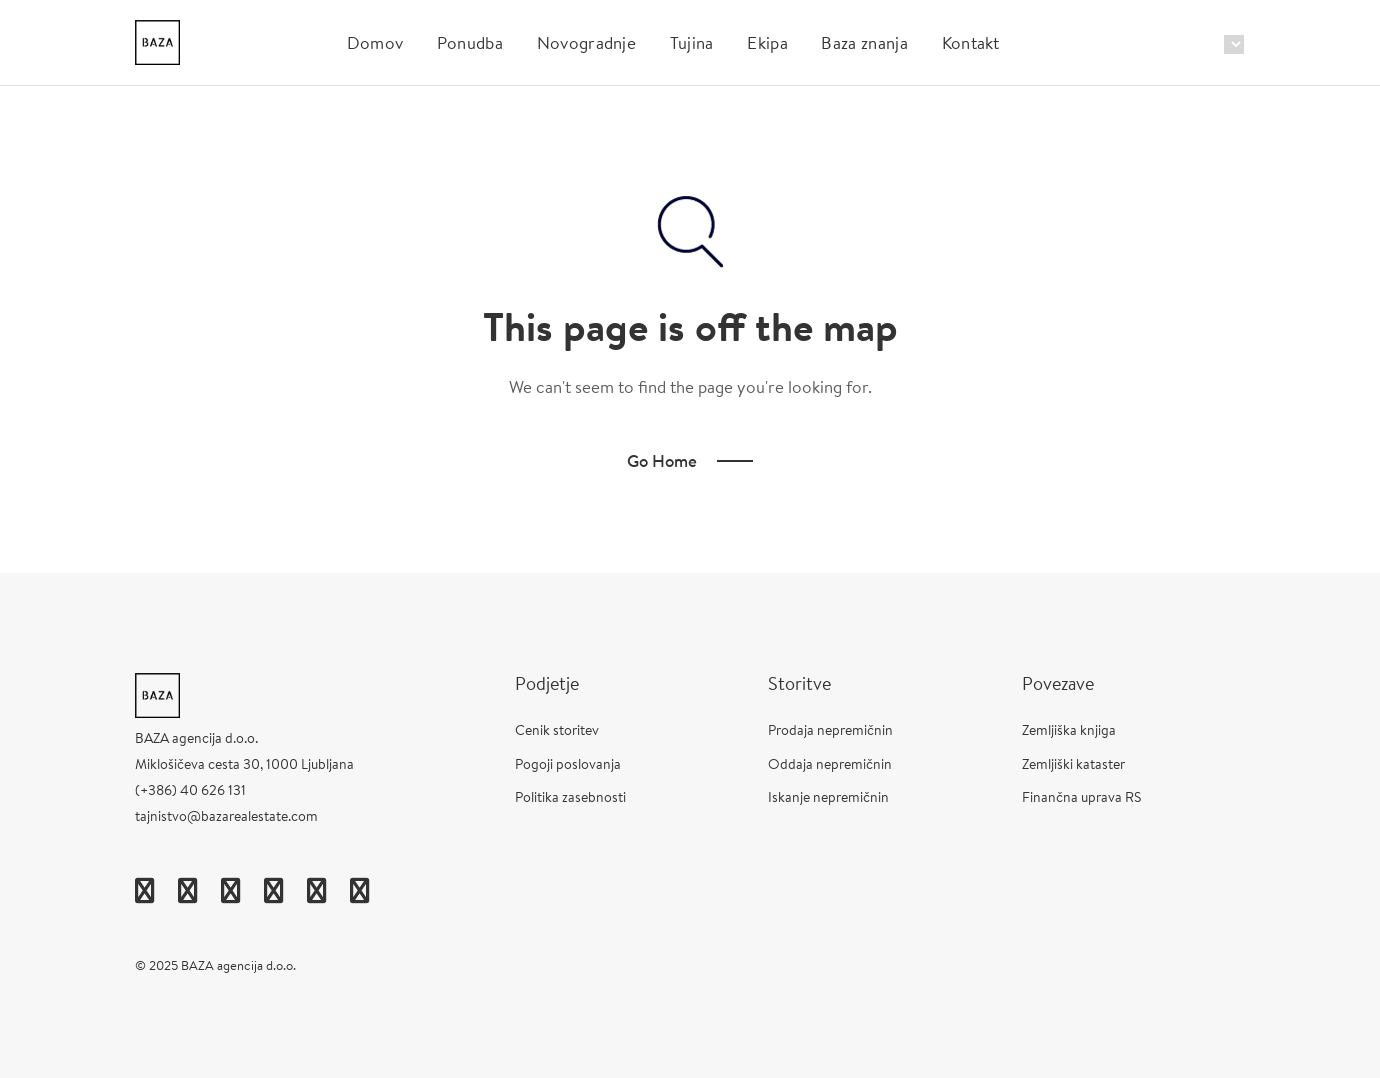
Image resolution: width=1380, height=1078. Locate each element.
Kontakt (971, 42)
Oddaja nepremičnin (830, 764)
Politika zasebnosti (570, 797)
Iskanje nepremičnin (828, 797)
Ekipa (767, 42)
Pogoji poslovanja (568, 764)
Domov (375, 42)
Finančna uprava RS (1081, 797)
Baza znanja (864, 42)
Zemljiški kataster (1073, 764)
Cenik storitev (557, 730)
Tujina (692, 42)
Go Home (662, 460)
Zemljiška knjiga (1069, 730)
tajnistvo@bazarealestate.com (226, 816)
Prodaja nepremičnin (830, 730)
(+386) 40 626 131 (190, 790)
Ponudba (470, 42)
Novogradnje (587, 42)
